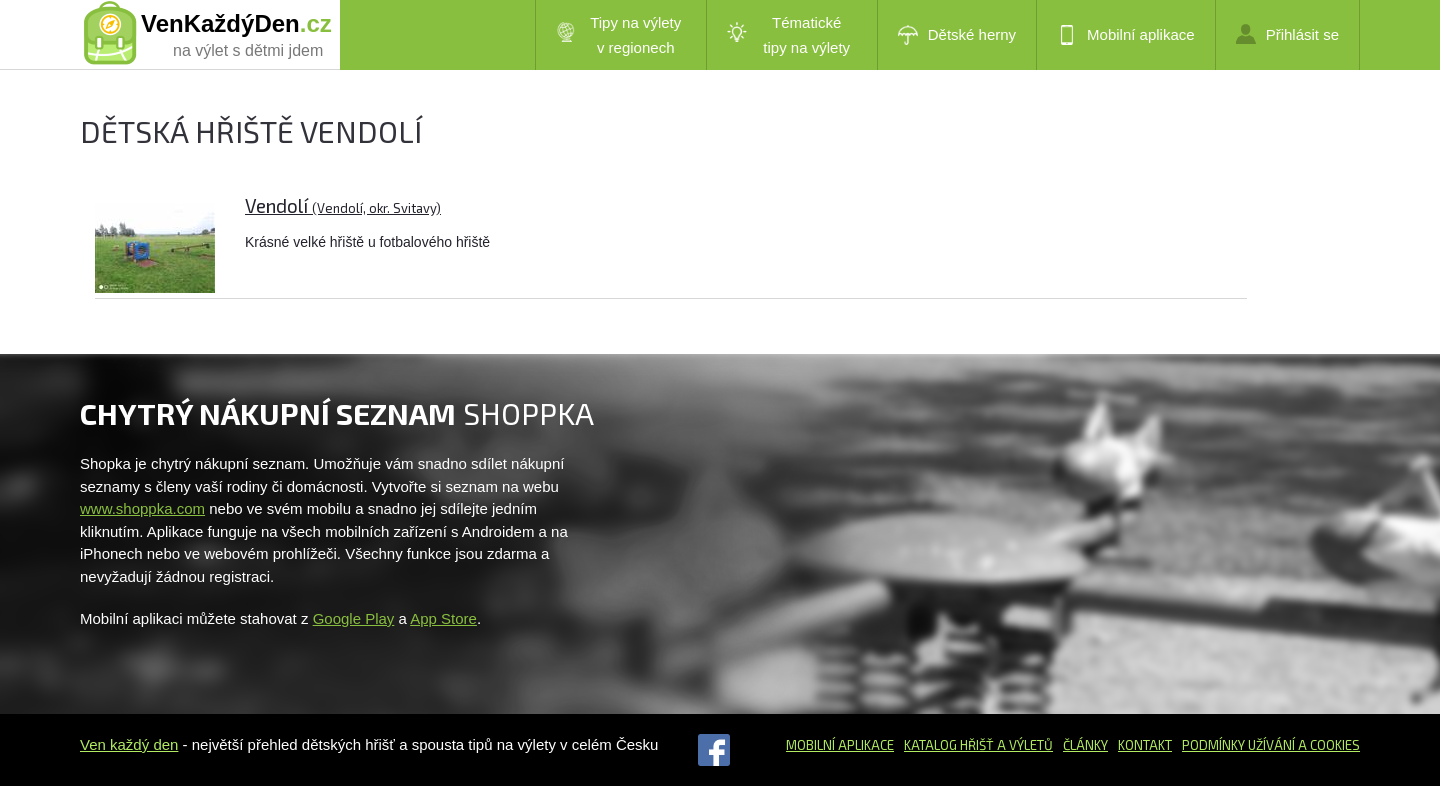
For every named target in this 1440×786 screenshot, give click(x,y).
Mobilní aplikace (1126, 35)
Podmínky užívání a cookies (1271, 745)
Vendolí (343, 205)
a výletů (1023, 745)
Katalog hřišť (949, 745)
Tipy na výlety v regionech (619, 35)
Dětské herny (957, 35)
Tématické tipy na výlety (788, 35)
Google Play (354, 618)
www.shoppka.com (142, 508)
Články (1085, 745)
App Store (443, 618)
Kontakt (1145, 745)
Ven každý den (129, 744)
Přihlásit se (1287, 34)
